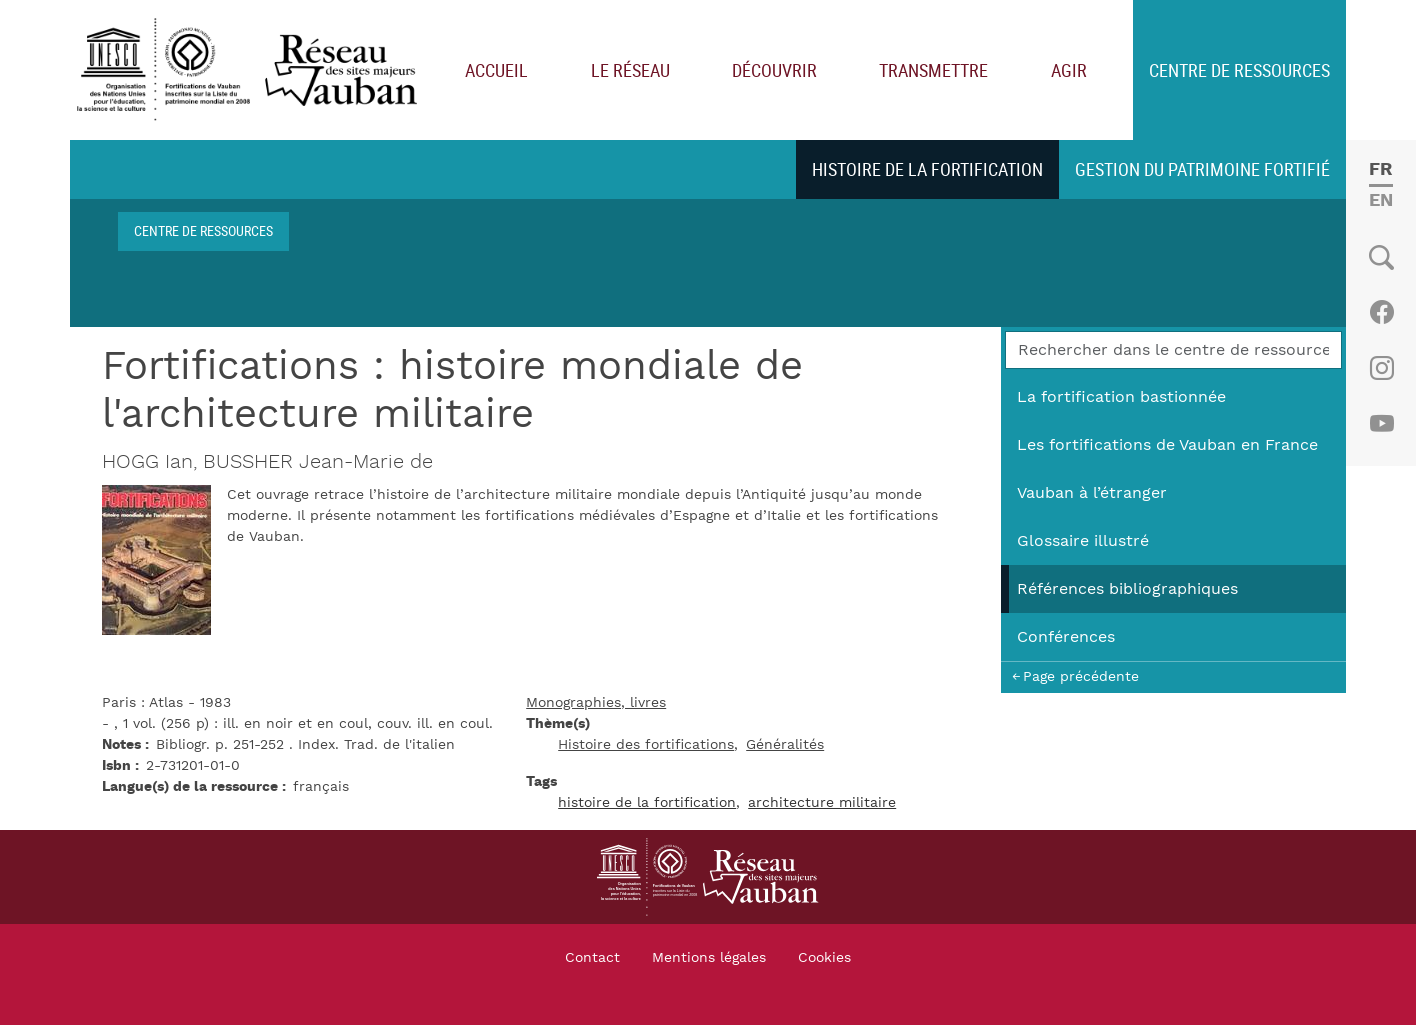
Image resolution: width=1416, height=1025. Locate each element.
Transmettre (933, 70)
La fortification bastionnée (1121, 397)
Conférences (1066, 637)
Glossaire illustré (1083, 541)
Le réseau (630, 70)
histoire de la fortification (647, 803)
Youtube (1381, 424)
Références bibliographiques (1127, 589)
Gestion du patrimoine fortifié (1202, 169)
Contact (592, 958)
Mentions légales (709, 958)
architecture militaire (822, 803)
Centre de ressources (1239, 70)
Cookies (824, 958)
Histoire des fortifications (646, 745)
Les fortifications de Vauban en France (1167, 445)
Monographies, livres (596, 703)
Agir (1069, 70)
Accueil (496, 70)
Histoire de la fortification (927, 169)
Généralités (785, 745)
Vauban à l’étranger (1092, 493)
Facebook (1381, 312)
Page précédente (1081, 676)
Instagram (1381, 368)
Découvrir (774, 70)
